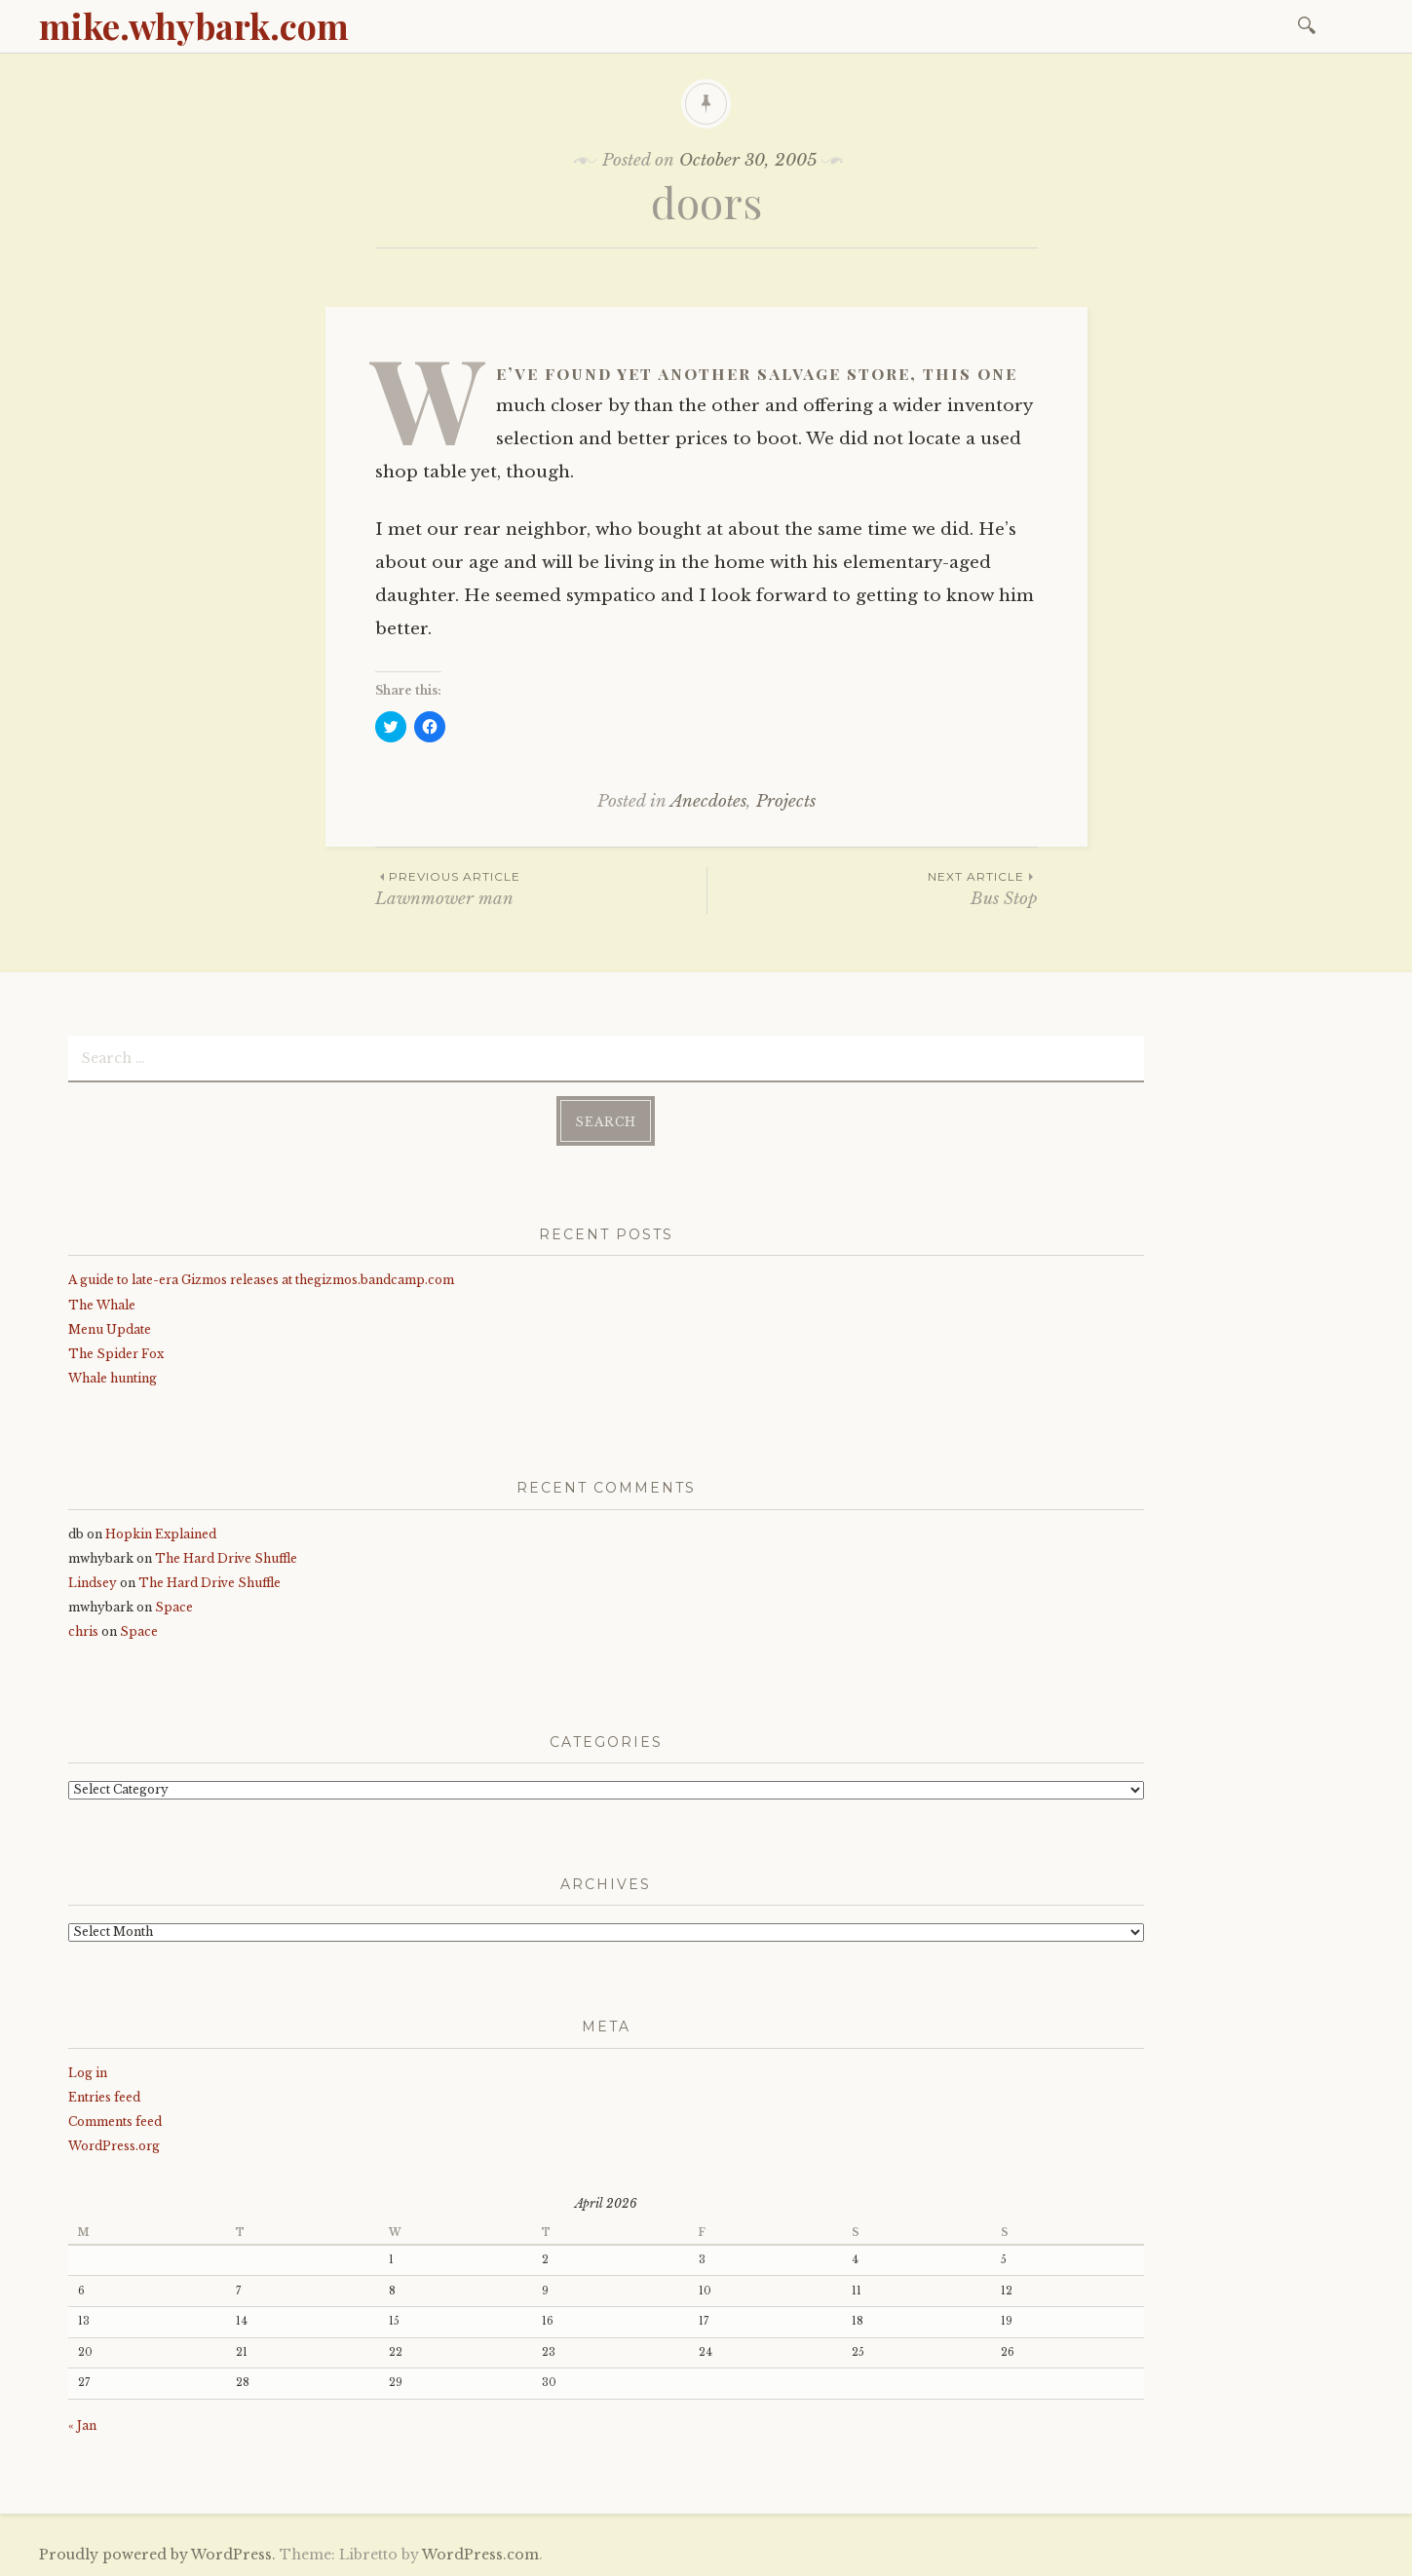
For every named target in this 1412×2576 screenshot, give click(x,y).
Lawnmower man (540, 888)
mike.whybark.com (194, 25)
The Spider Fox (116, 1353)
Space (174, 1607)
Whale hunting (112, 1378)
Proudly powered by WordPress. (157, 2554)
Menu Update (109, 1329)
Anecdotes (708, 801)
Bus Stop (872, 888)
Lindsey (92, 1582)
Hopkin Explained (160, 1534)
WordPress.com (480, 2554)
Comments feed (115, 2121)
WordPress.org (114, 2146)
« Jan (82, 2425)
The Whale (101, 1305)
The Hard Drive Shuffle (226, 1558)
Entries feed (104, 2097)
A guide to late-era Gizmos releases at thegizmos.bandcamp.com (261, 1279)
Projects (786, 801)
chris (83, 1631)
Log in (87, 2072)
